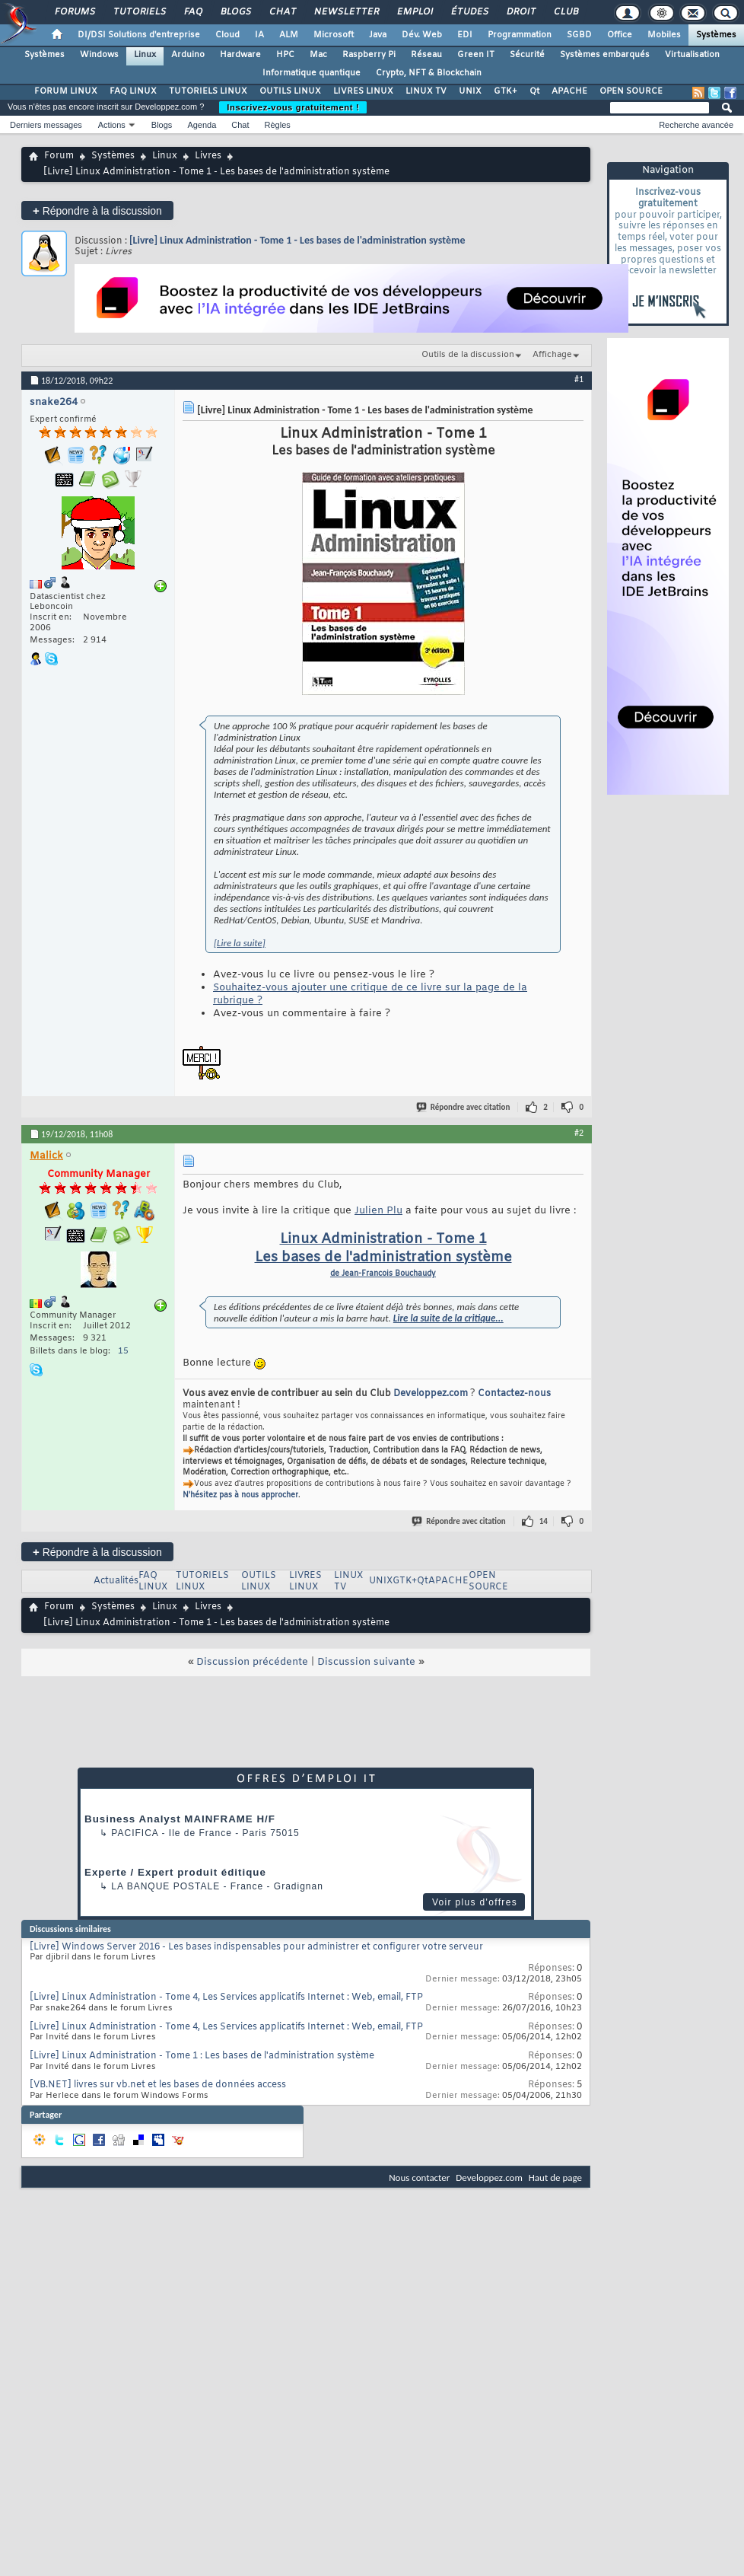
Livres (208, 156)
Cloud (227, 35)
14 (543, 1521)
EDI (464, 35)
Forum (59, 156)
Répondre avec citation (464, 1107)
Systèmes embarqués (605, 54)
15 (123, 1351)
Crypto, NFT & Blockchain (429, 73)
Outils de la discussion (467, 354)
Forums (74, 12)
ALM (288, 35)
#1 (578, 379)
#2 (578, 1132)
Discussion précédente (252, 1662)
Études (469, 12)
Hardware (240, 54)
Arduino (188, 54)
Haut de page (555, 2177)
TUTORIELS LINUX (208, 91)
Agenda (201, 124)
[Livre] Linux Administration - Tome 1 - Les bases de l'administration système (297, 240)
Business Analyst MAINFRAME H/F (179, 1819)
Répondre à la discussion (97, 210)
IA (259, 35)
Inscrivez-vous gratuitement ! (293, 107)
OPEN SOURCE (631, 91)
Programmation (520, 35)
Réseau (426, 54)
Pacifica (134, 1833)
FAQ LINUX (133, 91)
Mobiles (664, 35)
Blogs (235, 12)
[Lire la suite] (239, 942)
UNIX (470, 91)
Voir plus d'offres (474, 1902)
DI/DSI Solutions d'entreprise (139, 35)
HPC (285, 54)
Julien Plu (378, 1210)
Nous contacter (419, 2177)
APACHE (569, 91)
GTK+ (505, 91)
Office (619, 35)
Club (565, 12)
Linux (145, 54)
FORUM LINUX (65, 91)
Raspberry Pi (369, 54)
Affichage (552, 354)
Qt (534, 91)
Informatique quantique (311, 73)
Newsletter (346, 12)
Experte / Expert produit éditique (175, 1872)
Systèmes (716, 35)
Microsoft (333, 35)
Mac (318, 54)
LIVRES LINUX (363, 91)
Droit (520, 12)
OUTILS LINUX (290, 91)
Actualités (116, 1581)
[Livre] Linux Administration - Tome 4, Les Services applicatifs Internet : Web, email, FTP (226, 1997)
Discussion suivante (366, 1662)
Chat (282, 12)
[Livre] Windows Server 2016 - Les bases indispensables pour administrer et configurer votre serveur (256, 1947)
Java (377, 35)
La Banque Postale (165, 1886)
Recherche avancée (696, 124)
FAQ (192, 12)
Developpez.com (430, 1394)
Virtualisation (692, 54)
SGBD (579, 35)
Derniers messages (46, 124)
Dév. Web (422, 35)
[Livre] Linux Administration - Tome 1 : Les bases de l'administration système (202, 2056)
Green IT (475, 54)
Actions (112, 124)
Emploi (414, 12)
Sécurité (527, 54)
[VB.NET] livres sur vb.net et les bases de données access (158, 2085)
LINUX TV (426, 91)
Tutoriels (139, 12)
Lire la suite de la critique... (448, 1318)
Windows (99, 54)
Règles (278, 124)
